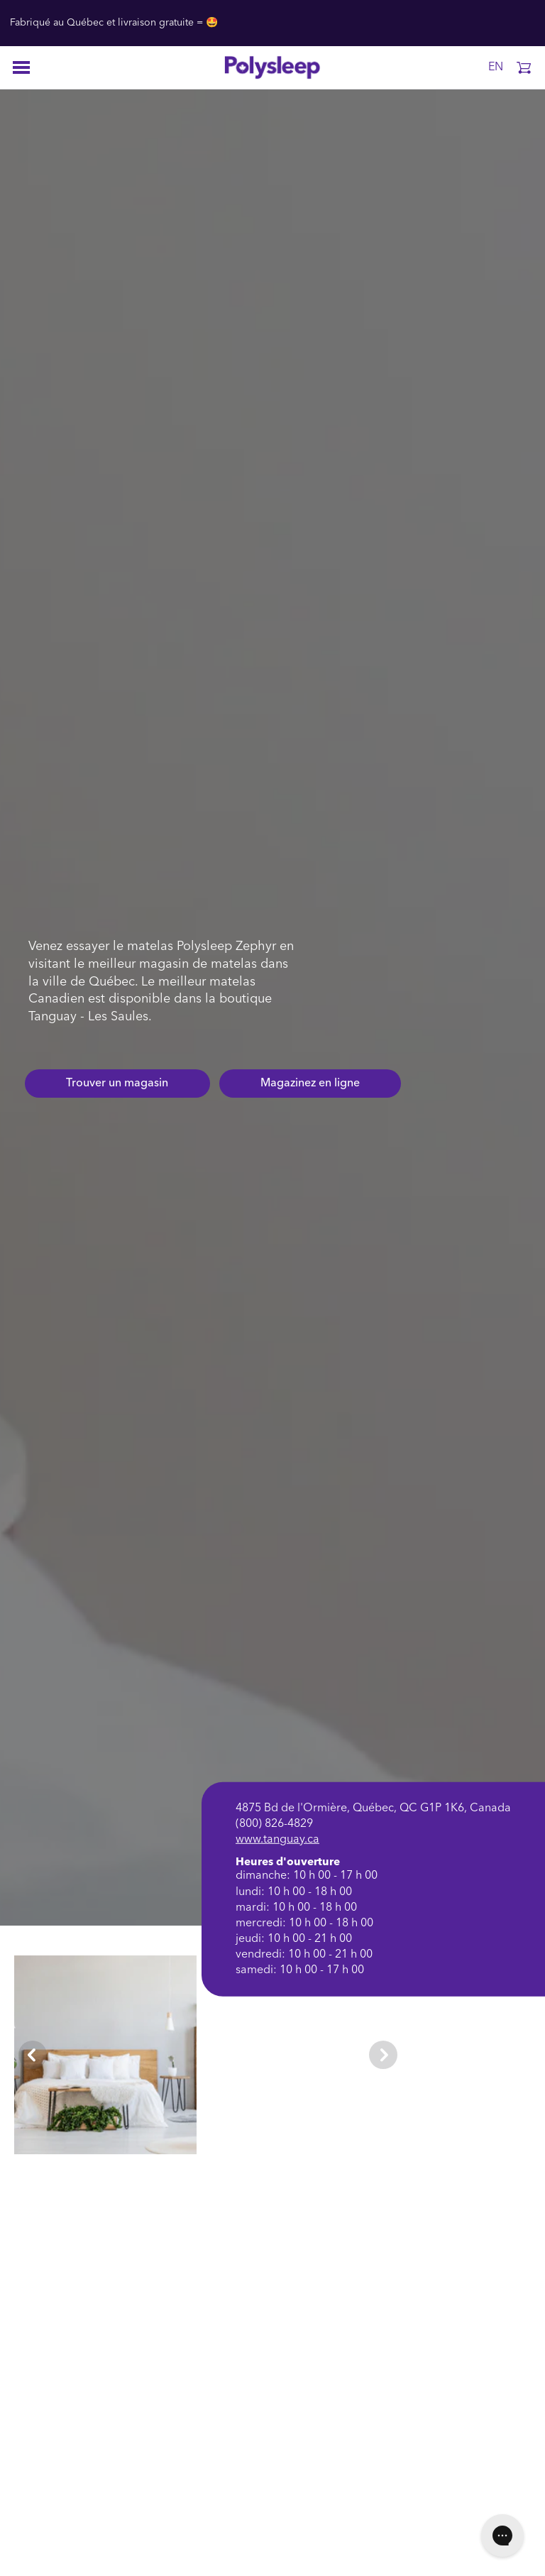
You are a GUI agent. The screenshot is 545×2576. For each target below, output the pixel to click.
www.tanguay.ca (277, 1839)
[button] (524, 67)
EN (495, 67)
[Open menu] (21, 67)
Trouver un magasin (117, 1083)
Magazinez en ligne (310, 1083)
